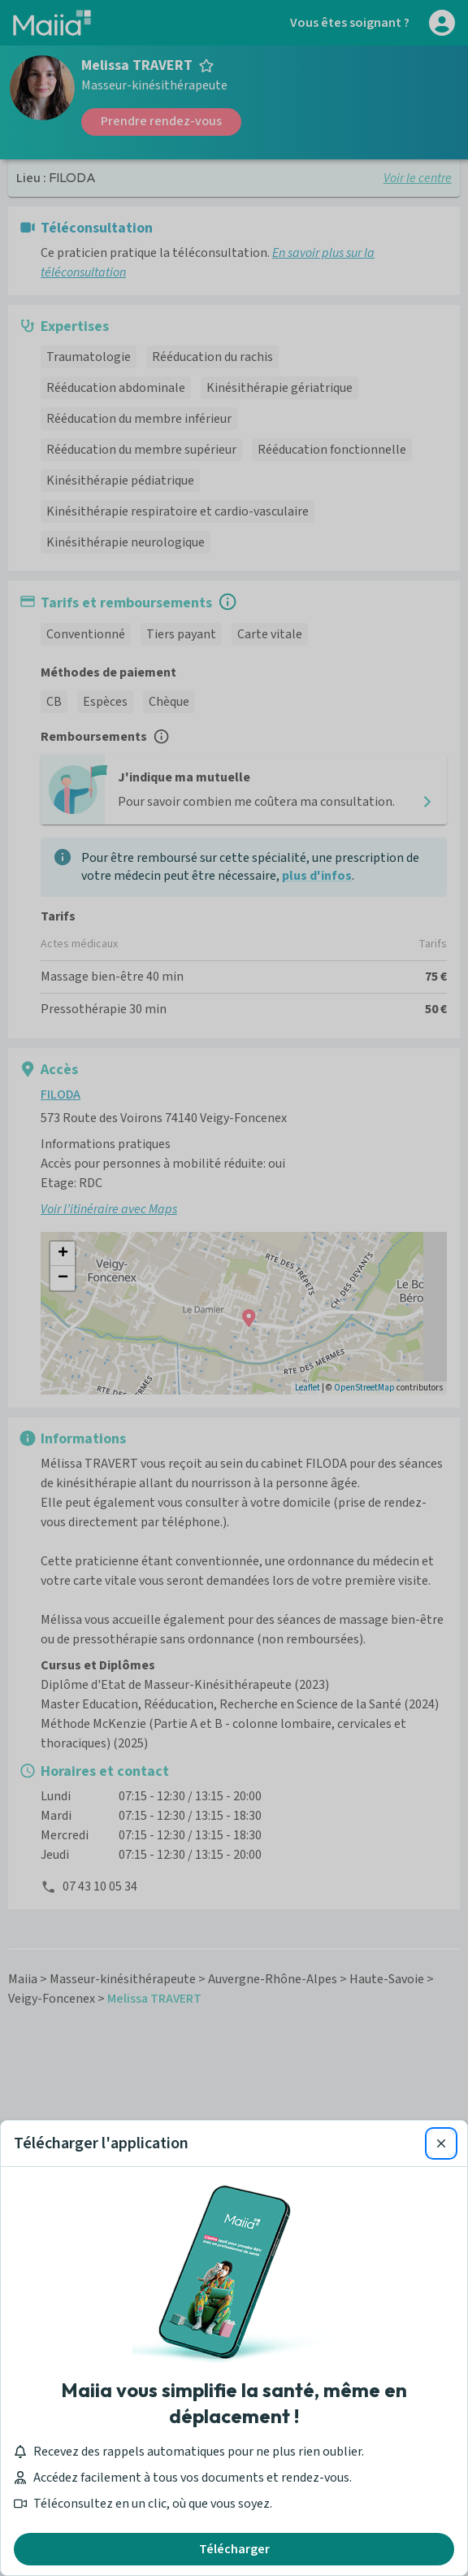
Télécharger (234, 2549)
